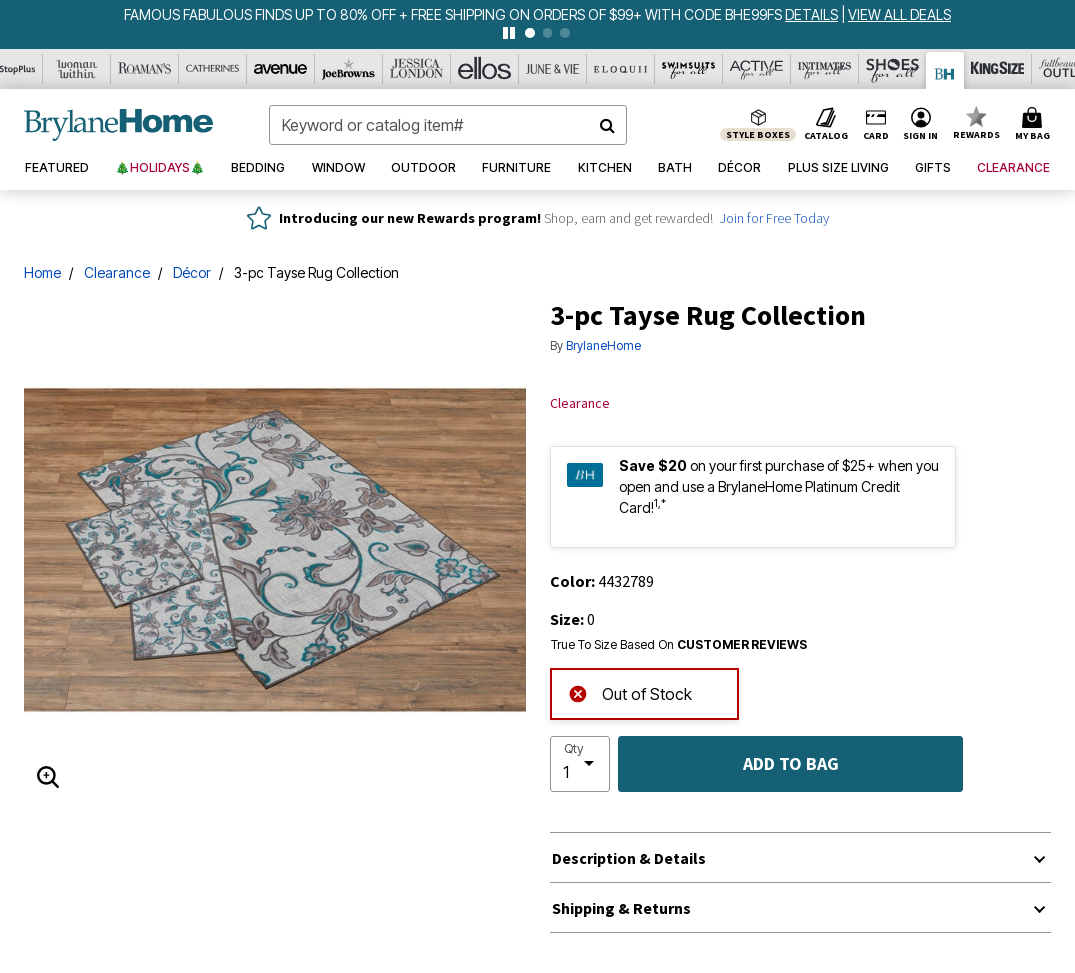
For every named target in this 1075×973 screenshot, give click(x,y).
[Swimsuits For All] (689, 69)
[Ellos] (485, 69)
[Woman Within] (77, 69)
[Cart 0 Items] (1035, 125)
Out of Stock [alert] (630, 692)
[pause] (509, 33)
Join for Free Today (774, 218)
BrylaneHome (603, 345)
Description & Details (629, 858)
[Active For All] (757, 69)
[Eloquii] (621, 69)
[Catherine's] (213, 69)
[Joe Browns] (349, 69)
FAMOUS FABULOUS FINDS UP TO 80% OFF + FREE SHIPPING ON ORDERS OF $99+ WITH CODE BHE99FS (454, 14)
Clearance (117, 272)
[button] (921, 125)
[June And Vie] (553, 69)
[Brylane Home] (945, 70)
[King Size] (998, 69)
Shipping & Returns (621, 908)
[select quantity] (580, 764)
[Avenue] (281, 69)
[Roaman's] (145, 69)
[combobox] (448, 125)
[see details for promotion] (813, 14)
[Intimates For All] (825, 69)
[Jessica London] (417, 69)
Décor (192, 272)
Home (42, 272)
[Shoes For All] (893, 69)
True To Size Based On (679, 645)
